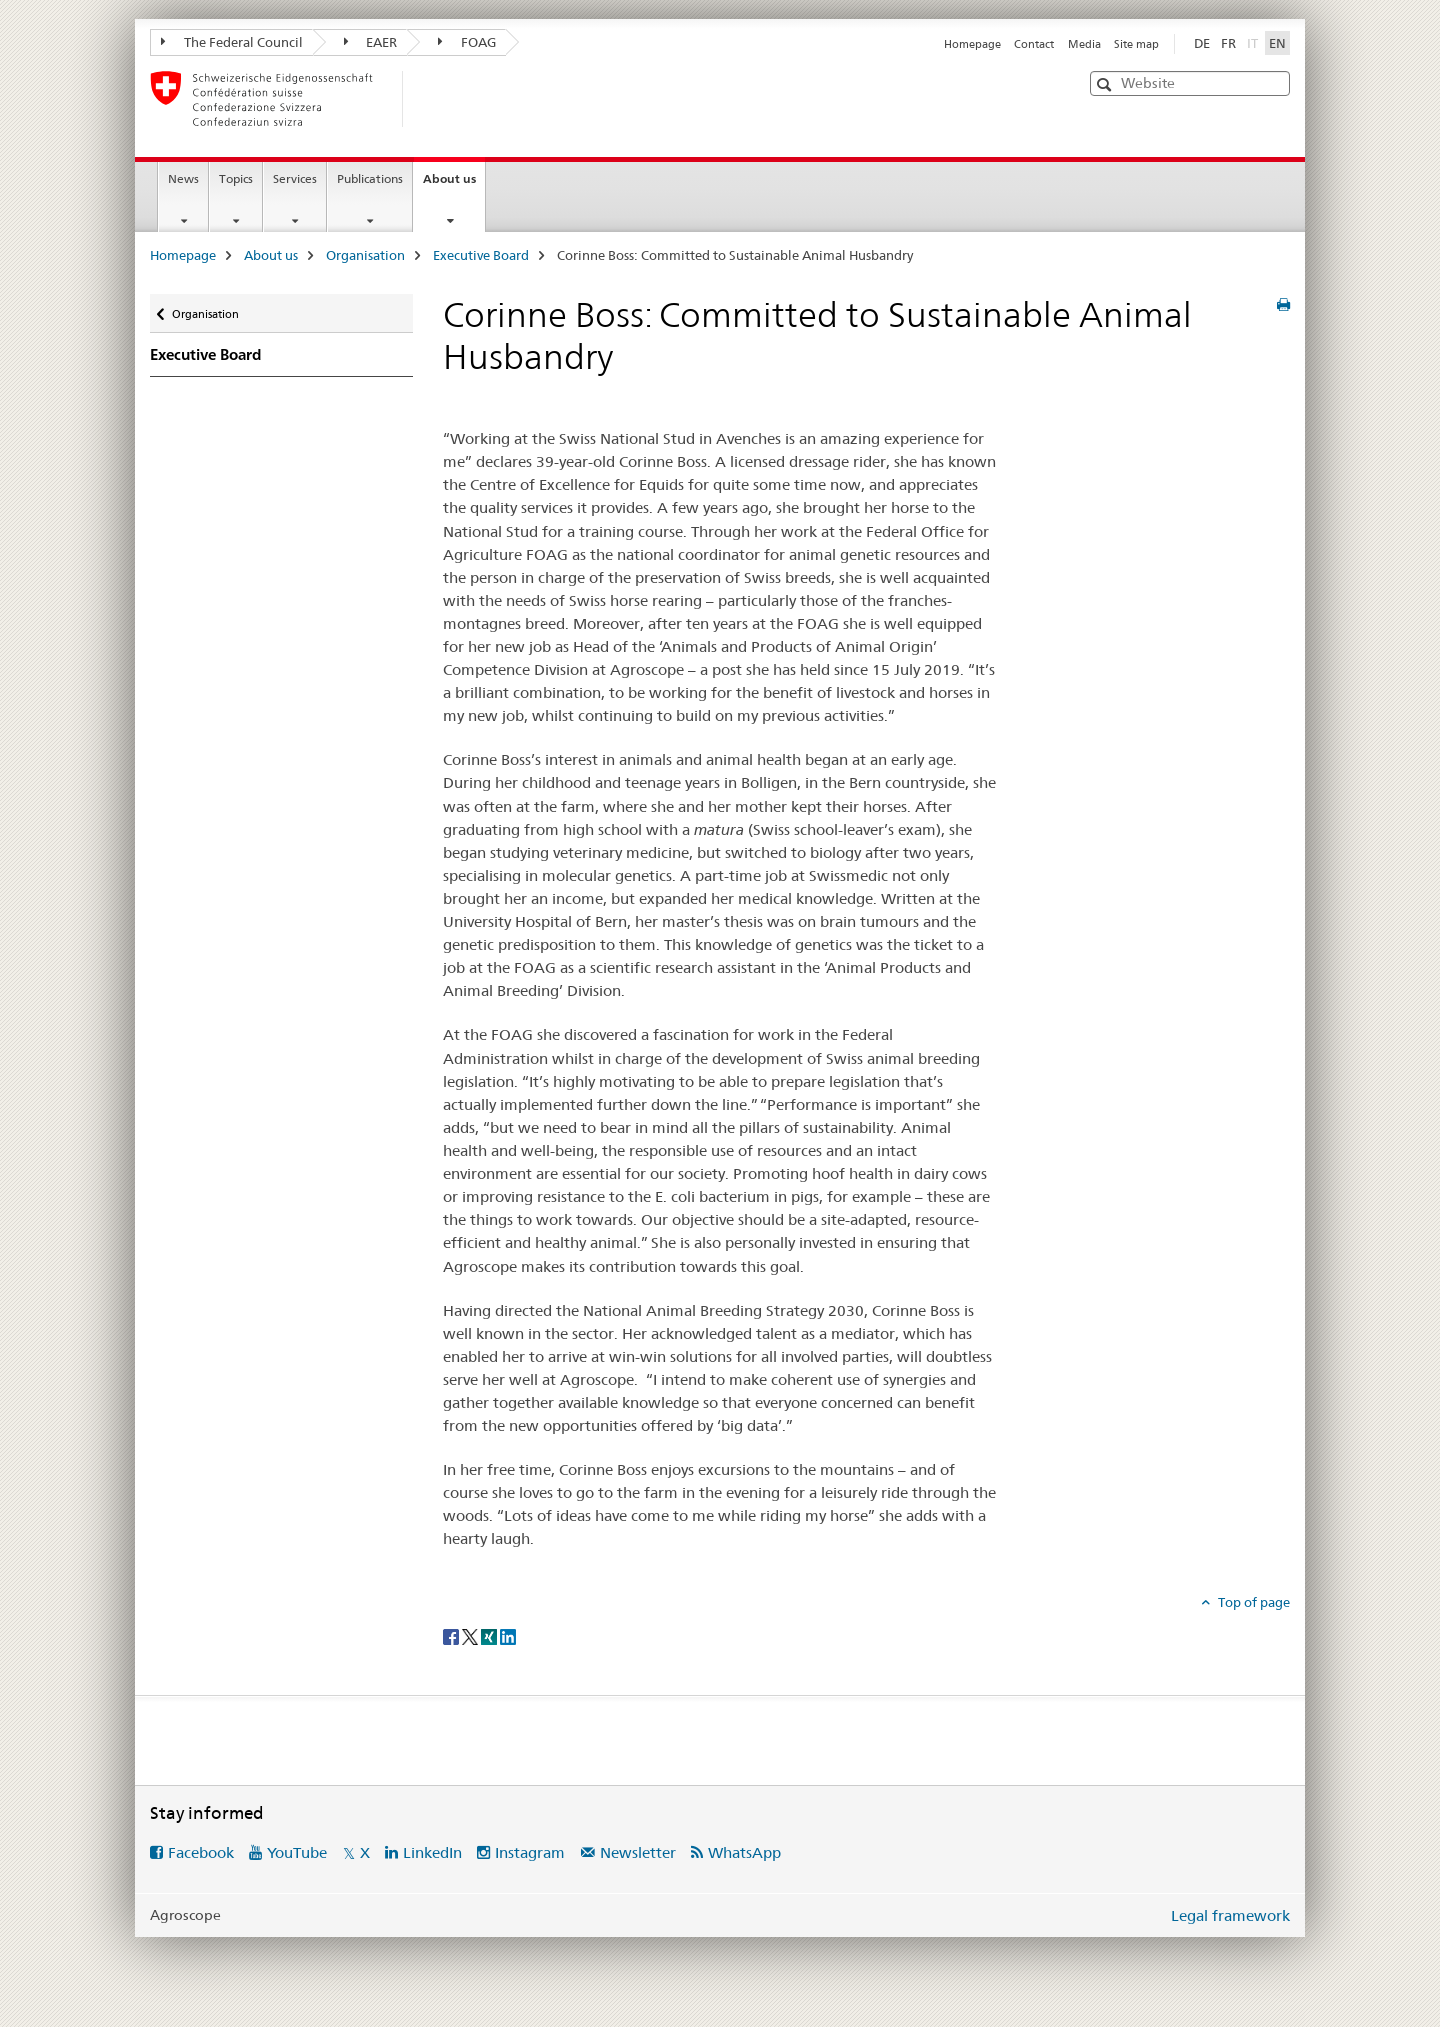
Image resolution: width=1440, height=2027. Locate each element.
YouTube (297, 1852)
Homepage (972, 44)
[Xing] (490, 1636)
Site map (1136, 44)
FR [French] (1228, 43)
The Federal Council (232, 42)
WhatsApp (744, 1852)
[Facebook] (452, 1636)
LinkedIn (432, 1852)
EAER (371, 42)
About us (454, 185)
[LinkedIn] (508, 1636)
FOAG (467, 42)
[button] (1106, 84)
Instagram (530, 1852)
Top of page (1252, 1602)
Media (1084, 44)
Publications (370, 178)
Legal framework (1230, 1915)
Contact (1034, 44)
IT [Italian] (1254, 42)
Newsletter (638, 1852)
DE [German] (1202, 43)
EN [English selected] (1277, 43)
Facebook (201, 1852)
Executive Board (481, 255)
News (183, 178)
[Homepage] (435, 99)
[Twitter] (471, 1636)
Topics (236, 178)
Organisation (365, 255)
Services (295, 178)
